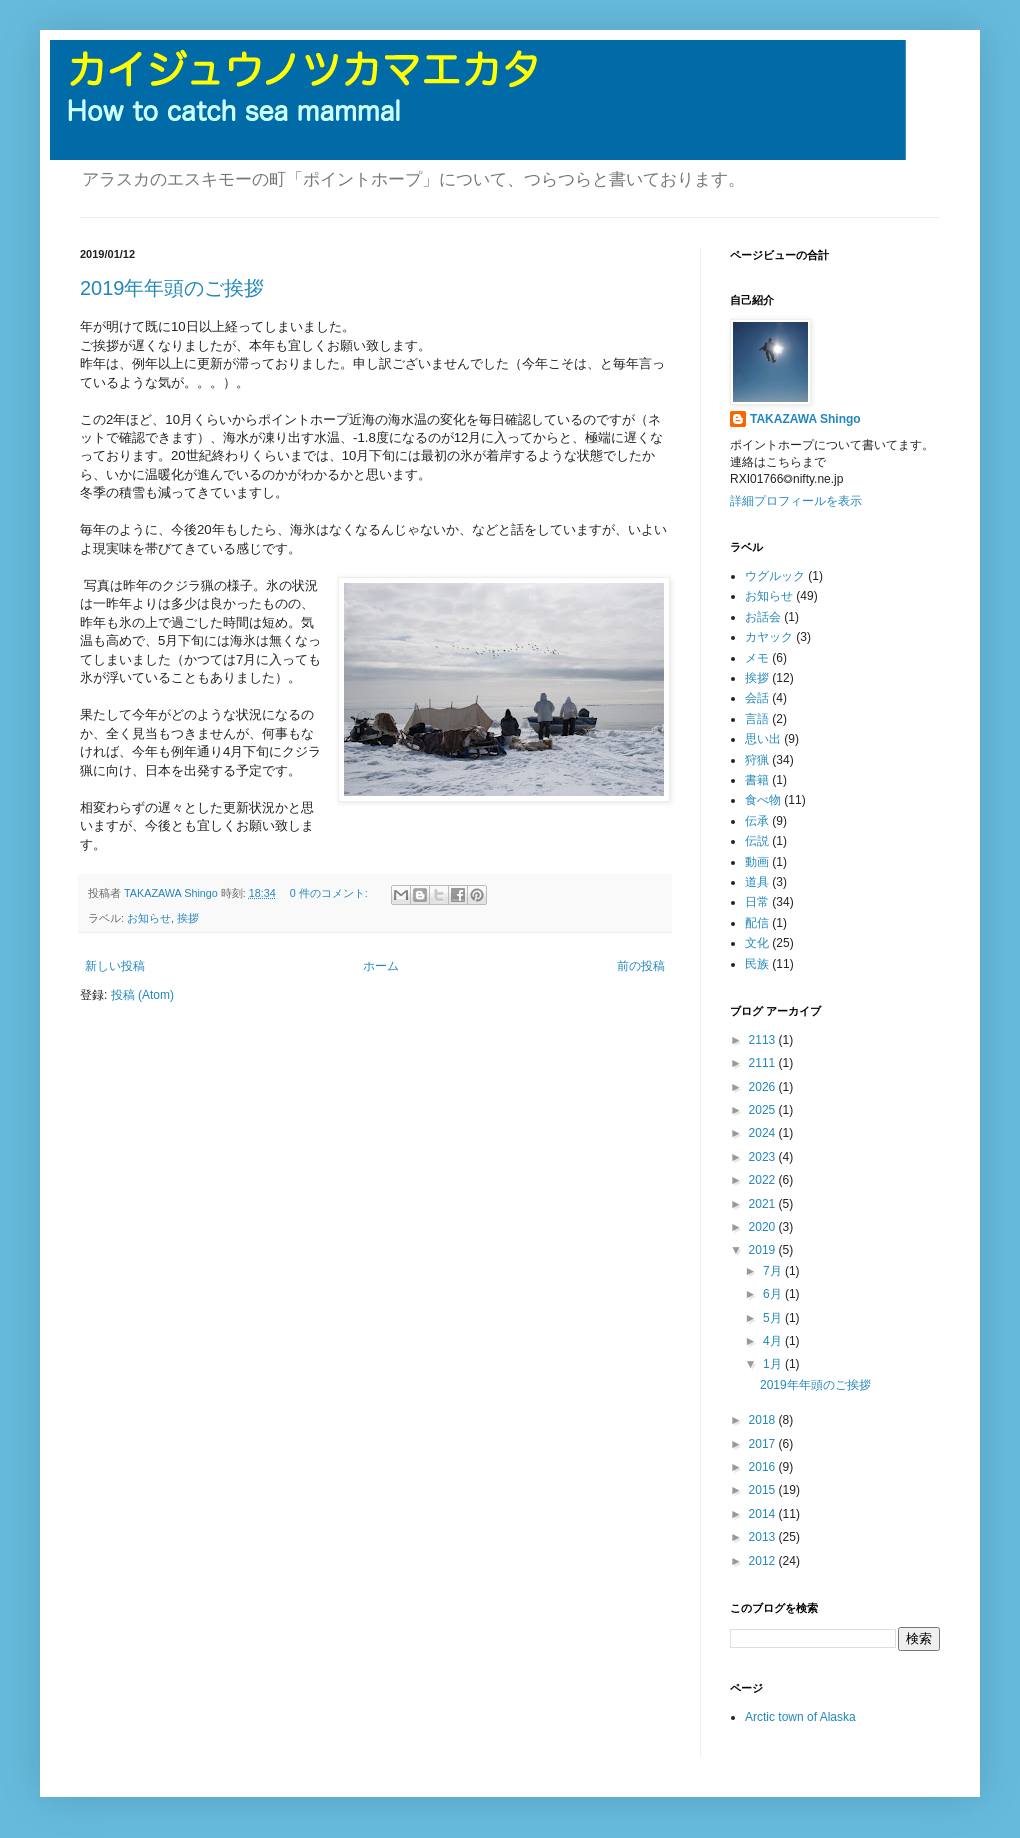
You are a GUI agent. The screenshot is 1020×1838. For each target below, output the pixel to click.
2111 (764, 1063)
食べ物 (763, 800)
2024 (764, 1133)
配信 (757, 923)
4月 (774, 1341)
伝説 (757, 841)
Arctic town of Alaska (800, 1717)
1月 (774, 1364)
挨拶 (188, 918)
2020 (764, 1227)
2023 (764, 1157)
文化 (757, 943)
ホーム (381, 966)
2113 (764, 1040)
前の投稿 (641, 966)
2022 (764, 1180)
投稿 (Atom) (142, 995)
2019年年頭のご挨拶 (172, 288)
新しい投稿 (115, 966)
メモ (757, 658)
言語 (757, 719)
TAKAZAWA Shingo (805, 419)
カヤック (769, 637)
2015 (764, 1490)
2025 (764, 1110)
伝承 (757, 821)
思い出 (763, 739)
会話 (757, 698)
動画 (757, 862)
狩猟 (757, 760)
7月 (774, 1271)
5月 (774, 1318)
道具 (757, 882)
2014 (764, 1514)
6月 (774, 1294)
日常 (757, 902)
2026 (764, 1087)
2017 (764, 1444)
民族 (757, 964)
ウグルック (775, 576)
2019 (764, 1250)
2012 (764, 1561)
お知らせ (149, 918)
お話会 (763, 617)
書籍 (757, 780)
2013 (764, 1537)
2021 (764, 1204)
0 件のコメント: (330, 893)
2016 (764, 1467)
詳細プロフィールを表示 (796, 501)
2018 (764, 1420)
